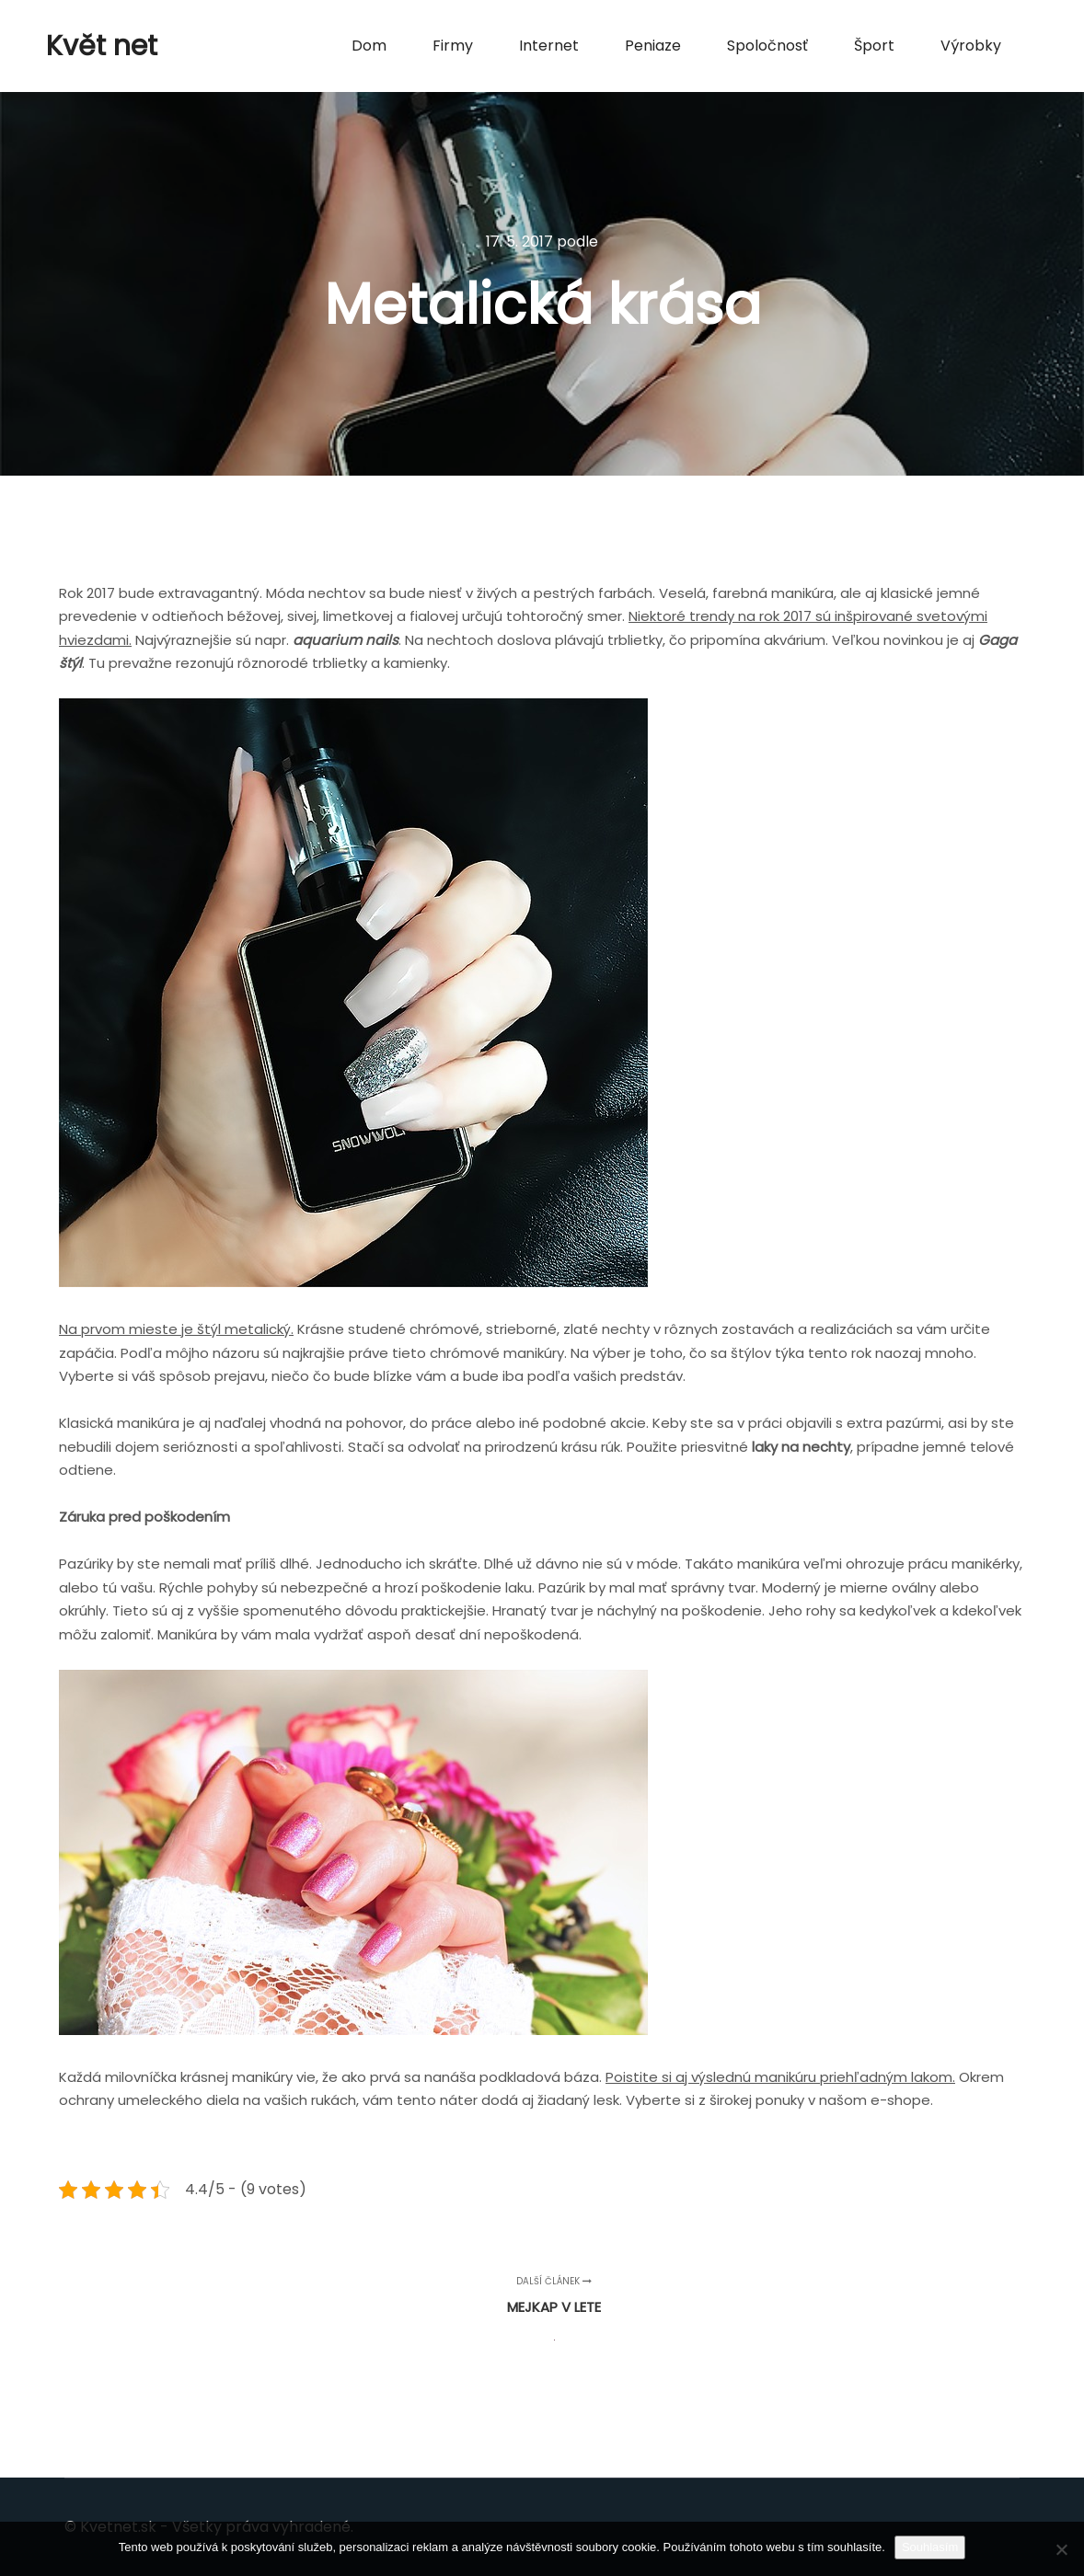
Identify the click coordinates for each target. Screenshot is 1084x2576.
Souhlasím (930, 2547)
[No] (1061, 2549)
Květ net (101, 46)
